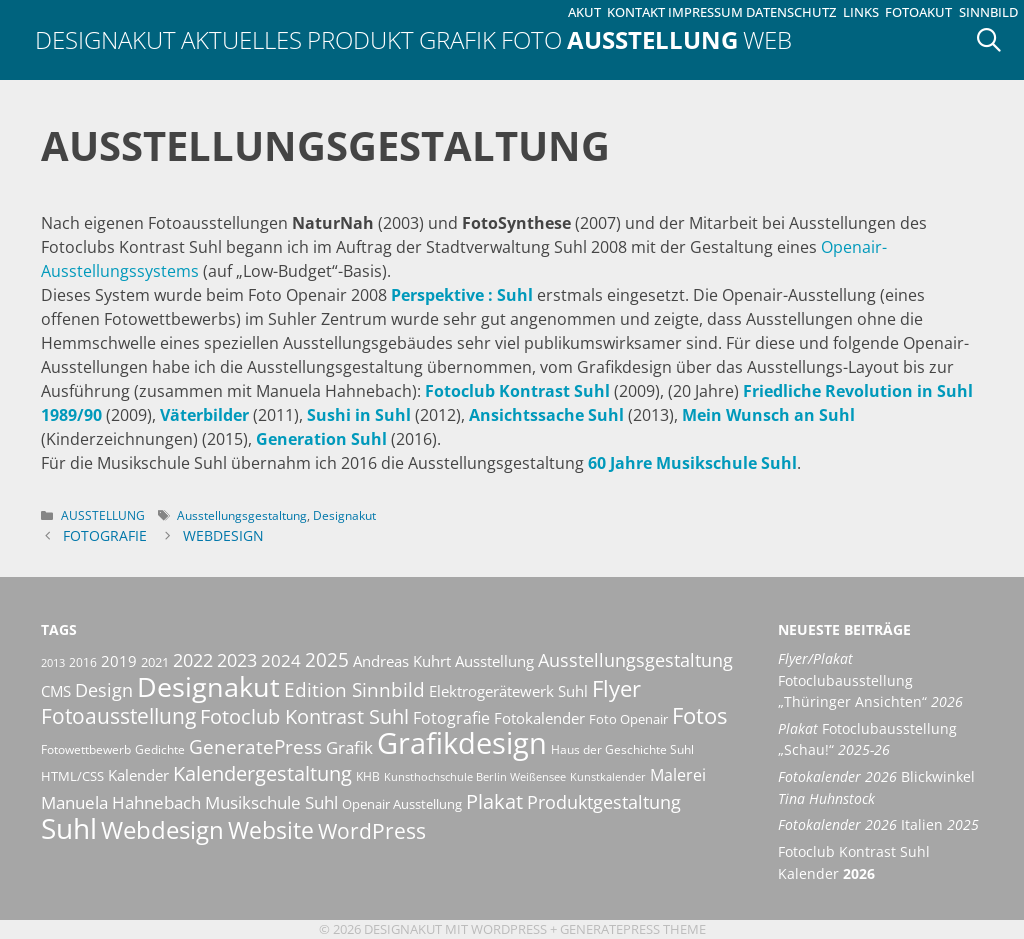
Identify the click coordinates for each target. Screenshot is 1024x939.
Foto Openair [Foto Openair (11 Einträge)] (628, 719)
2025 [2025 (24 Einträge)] (327, 659)
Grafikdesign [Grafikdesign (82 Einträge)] (462, 743)
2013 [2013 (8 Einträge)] (53, 663)
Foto (531, 39)
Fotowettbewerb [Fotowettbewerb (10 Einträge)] (86, 749)
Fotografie (105, 535)
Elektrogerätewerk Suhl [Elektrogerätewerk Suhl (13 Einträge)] (508, 691)
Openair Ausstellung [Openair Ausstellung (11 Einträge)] (402, 804)
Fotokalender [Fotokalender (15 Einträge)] (539, 718)
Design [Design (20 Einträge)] (104, 690)
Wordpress (509, 929)
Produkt (360, 39)
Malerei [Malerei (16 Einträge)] (678, 775)
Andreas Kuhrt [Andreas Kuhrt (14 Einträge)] (402, 661)
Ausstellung (652, 39)
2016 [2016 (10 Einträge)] (83, 662)
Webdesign (223, 535)
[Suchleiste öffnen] (996, 40)
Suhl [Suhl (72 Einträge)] (69, 828)
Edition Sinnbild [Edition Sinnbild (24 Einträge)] (354, 689)
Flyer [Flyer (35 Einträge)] (616, 688)
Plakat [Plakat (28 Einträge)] (494, 801)
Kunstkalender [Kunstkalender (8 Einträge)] (608, 777)
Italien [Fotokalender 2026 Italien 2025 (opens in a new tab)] (878, 824)
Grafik (457, 39)
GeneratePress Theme (633, 929)
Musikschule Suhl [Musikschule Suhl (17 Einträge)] (271, 802)
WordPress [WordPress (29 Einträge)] (372, 831)
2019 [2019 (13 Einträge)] (119, 661)
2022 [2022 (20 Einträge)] (193, 660)
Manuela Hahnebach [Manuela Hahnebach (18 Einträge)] (121, 802)
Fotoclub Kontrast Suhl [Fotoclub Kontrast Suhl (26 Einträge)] (304, 716)
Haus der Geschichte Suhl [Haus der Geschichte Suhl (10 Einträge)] (622, 749)
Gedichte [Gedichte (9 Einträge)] (160, 749)
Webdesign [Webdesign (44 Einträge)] (162, 829)
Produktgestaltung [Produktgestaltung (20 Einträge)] (604, 802)
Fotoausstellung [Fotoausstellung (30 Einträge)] (118, 716)
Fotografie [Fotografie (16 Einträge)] (451, 718)
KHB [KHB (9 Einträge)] (368, 776)
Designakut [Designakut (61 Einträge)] (208, 686)
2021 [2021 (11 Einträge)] (155, 662)
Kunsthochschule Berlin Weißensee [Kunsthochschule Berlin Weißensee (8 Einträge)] (475, 777)
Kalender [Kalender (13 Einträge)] (138, 775)
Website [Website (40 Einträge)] (271, 830)
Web (767, 39)
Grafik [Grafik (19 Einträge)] (349, 747)
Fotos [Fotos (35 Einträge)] (699, 715)
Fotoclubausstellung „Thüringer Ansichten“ (870, 680)
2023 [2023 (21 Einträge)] (237, 660)
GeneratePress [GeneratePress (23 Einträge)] (255, 747)
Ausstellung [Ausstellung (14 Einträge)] (494, 661)
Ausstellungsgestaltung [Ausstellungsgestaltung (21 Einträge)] (635, 660)
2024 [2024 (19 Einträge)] (281, 660)
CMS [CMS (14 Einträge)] (56, 691)
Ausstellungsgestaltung (242, 515)
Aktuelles (241, 39)
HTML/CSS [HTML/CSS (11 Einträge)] (72, 776)
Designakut (105, 39)
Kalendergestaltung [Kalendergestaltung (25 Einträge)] (262, 773)
